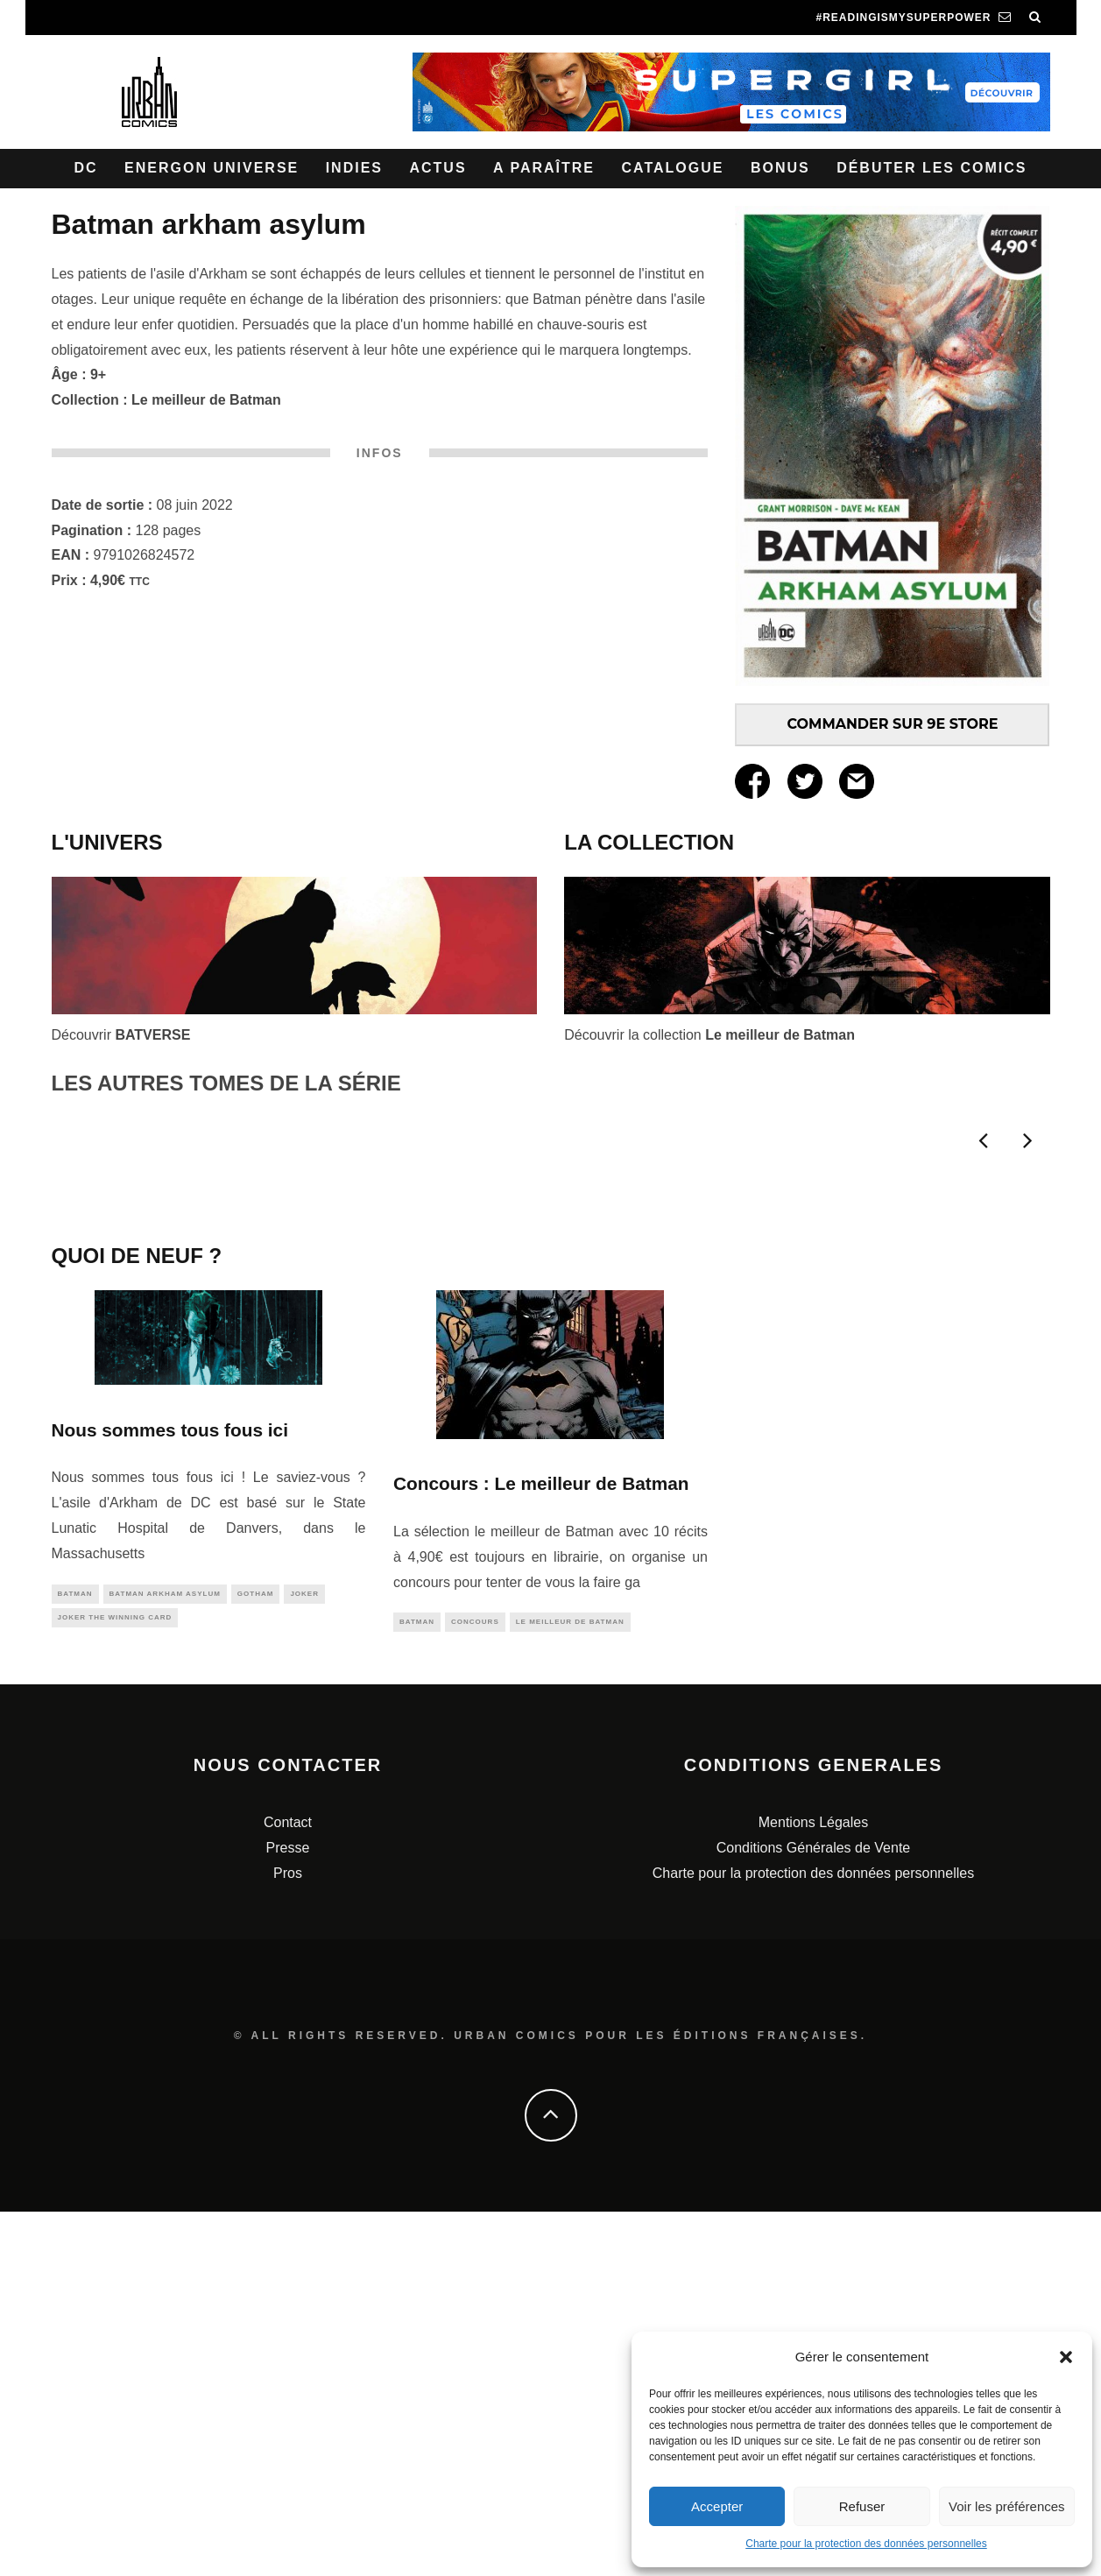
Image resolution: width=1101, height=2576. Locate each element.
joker (304, 1956)
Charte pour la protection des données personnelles (866, 2543)
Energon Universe (211, 167)
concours (475, 1985)
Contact (288, 2186)
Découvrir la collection (709, 1034)
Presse (288, 2212)
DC (86, 167)
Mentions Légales (813, 2186)
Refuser (862, 2506)
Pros (287, 2237)
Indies (354, 167)
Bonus (780, 167)
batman (75, 1956)
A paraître (544, 167)
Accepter (717, 2506)
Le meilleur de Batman (206, 399)
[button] (1066, 2357)
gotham (255, 1956)
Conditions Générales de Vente (813, 2212)
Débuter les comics (931, 167)
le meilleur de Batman (570, 1985)
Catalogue (672, 167)
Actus (437, 167)
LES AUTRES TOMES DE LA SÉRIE (226, 1083)
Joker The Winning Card (115, 1982)
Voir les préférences (1007, 2506)
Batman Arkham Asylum (165, 1956)
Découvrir (121, 1034)
